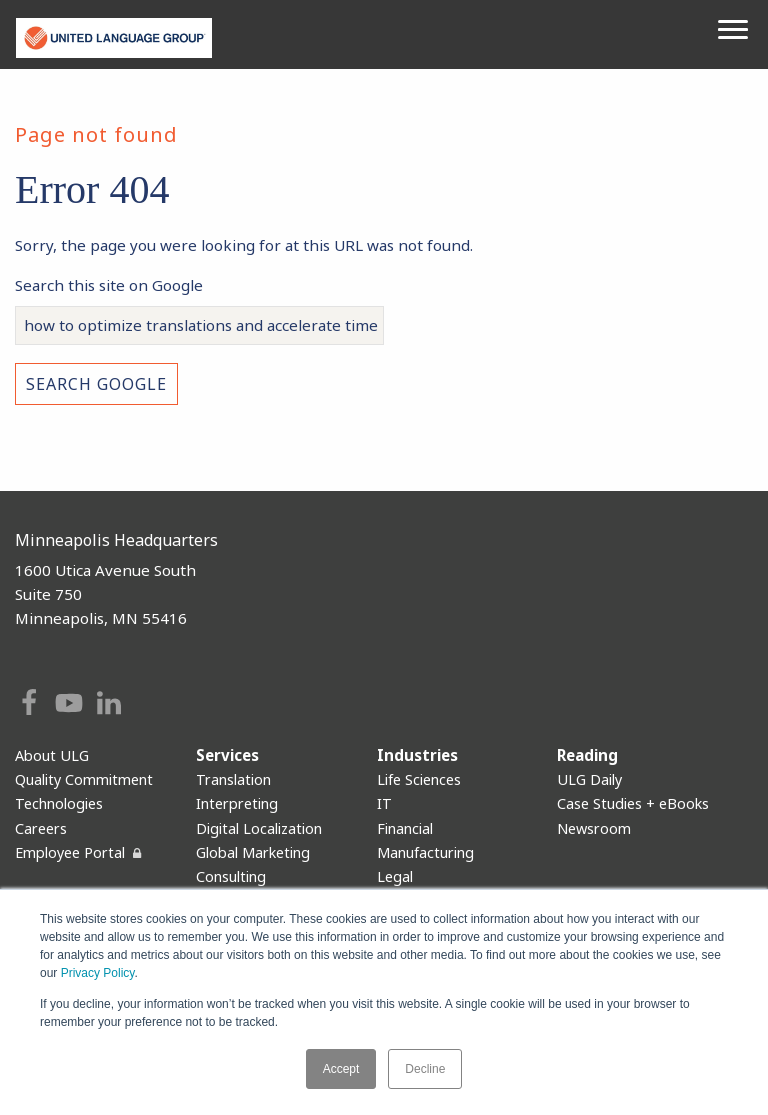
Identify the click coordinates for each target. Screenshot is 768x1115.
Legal (395, 876)
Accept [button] (341, 1069)
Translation (233, 779)
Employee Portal (70, 852)
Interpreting (237, 803)
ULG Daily (589, 779)
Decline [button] (425, 1069)
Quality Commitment (84, 779)
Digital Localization (259, 828)
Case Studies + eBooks (633, 803)
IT (384, 803)
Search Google (96, 384)
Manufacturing (425, 852)
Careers (41, 828)
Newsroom (594, 828)
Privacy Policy (98, 974)
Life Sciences (419, 779)
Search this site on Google (109, 285)
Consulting (231, 876)
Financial (405, 828)
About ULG (52, 755)
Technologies (59, 803)
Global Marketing (253, 852)
